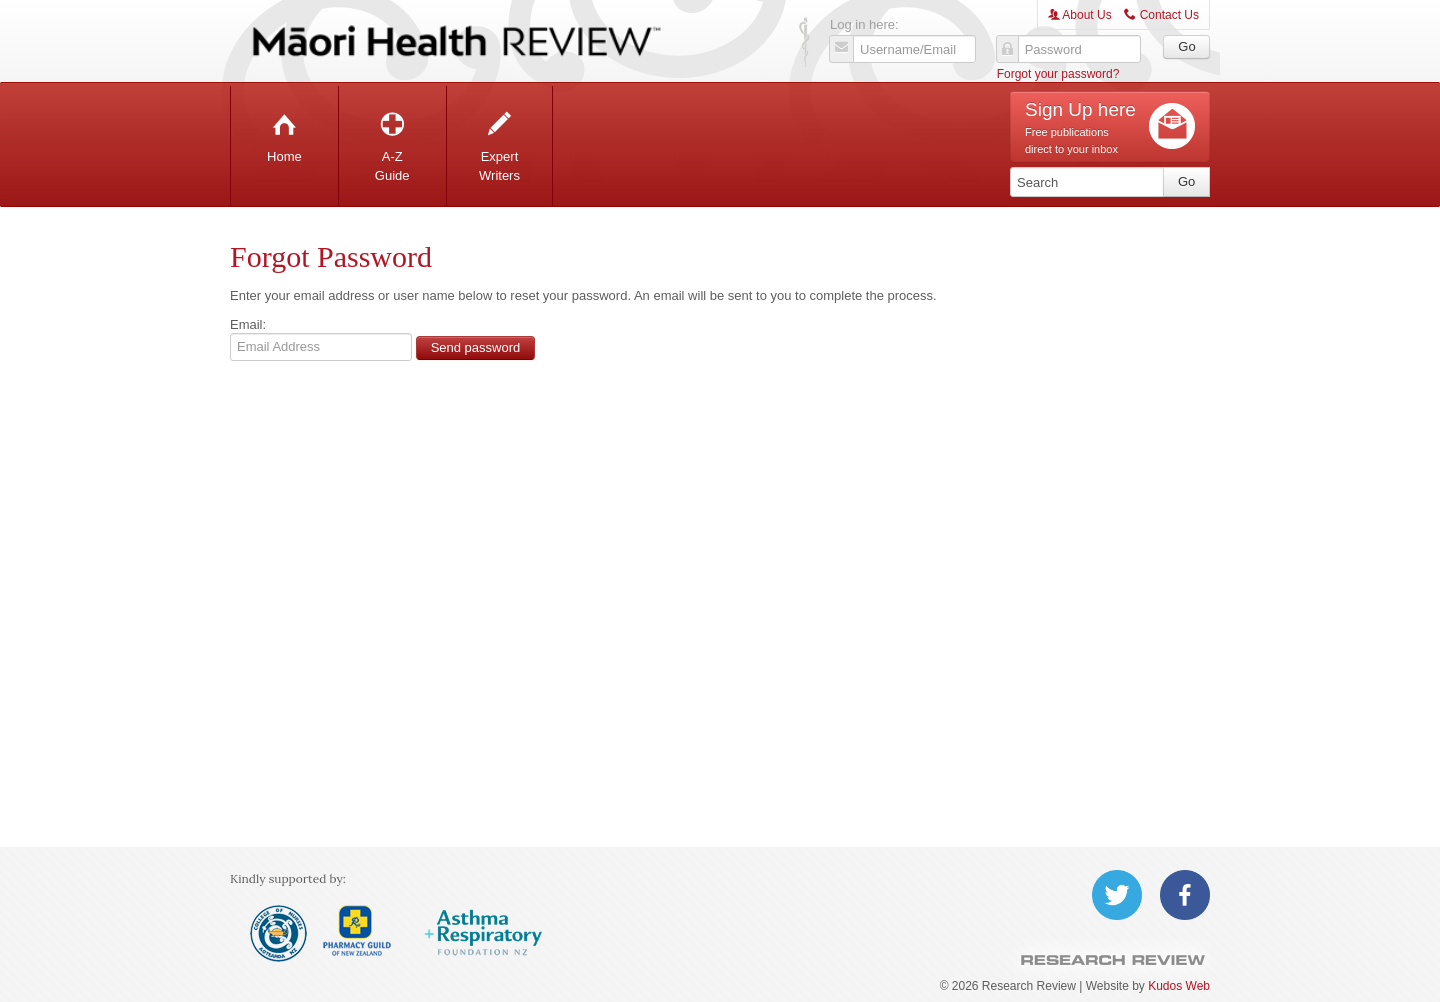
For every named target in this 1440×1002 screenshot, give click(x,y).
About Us (1080, 15)
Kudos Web (1179, 986)
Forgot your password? (1058, 74)
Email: (248, 324)
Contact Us (1161, 15)
